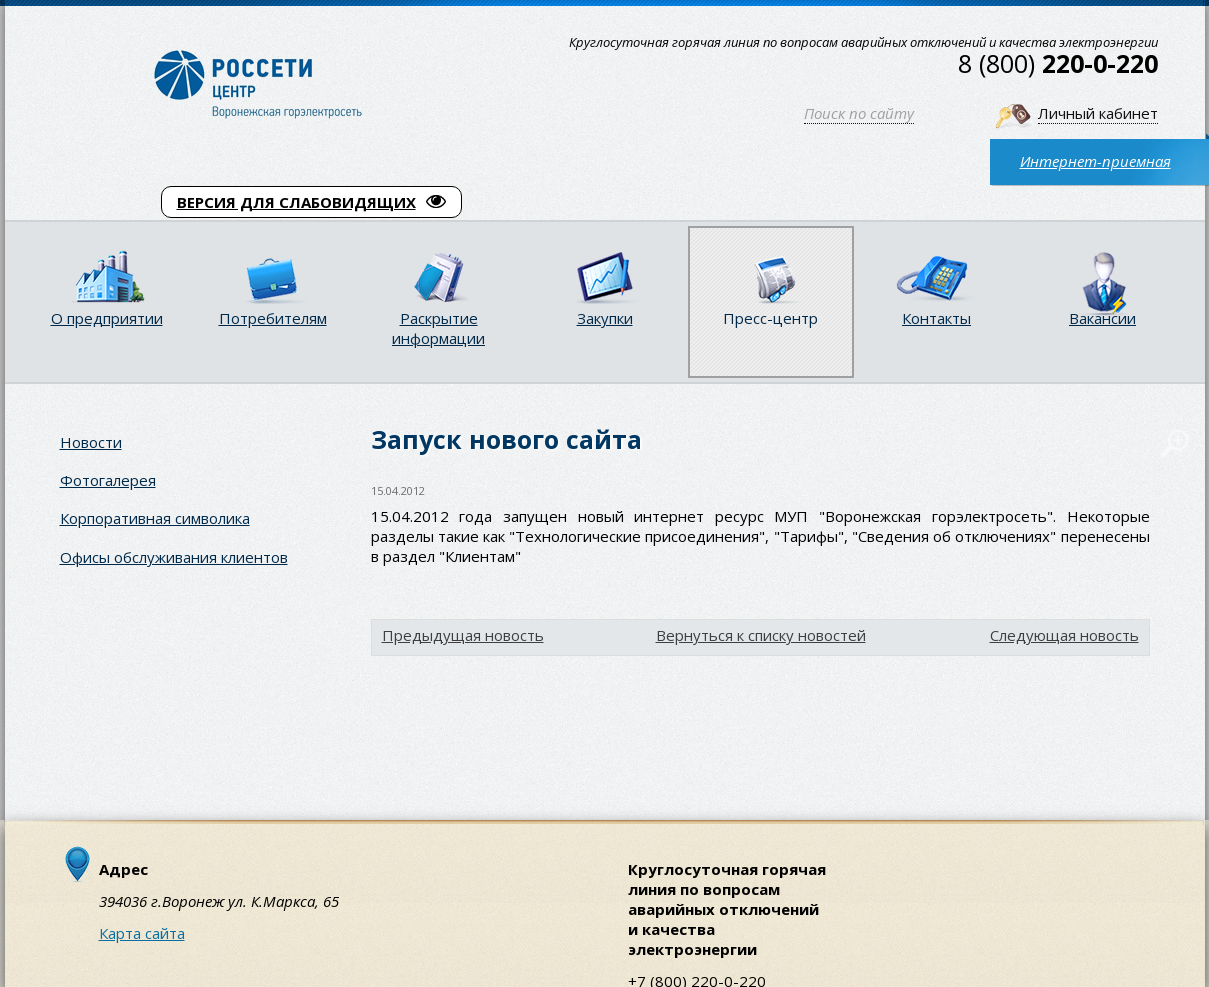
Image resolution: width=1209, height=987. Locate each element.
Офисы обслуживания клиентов (174, 557)
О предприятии (107, 318)
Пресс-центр (770, 318)
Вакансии (1102, 318)
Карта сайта (142, 933)
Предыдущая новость (463, 635)
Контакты (936, 318)
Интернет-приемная (1095, 161)
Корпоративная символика (155, 518)
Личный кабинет (1098, 113)
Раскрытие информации (438, 328)
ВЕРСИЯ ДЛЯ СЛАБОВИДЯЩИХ (311, 202)
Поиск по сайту (859, 113)
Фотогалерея (108, 480)
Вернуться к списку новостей (761, 635)
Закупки (605, 318)
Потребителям (273, 318)
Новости (91, 442)
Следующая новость (1064, 635)
